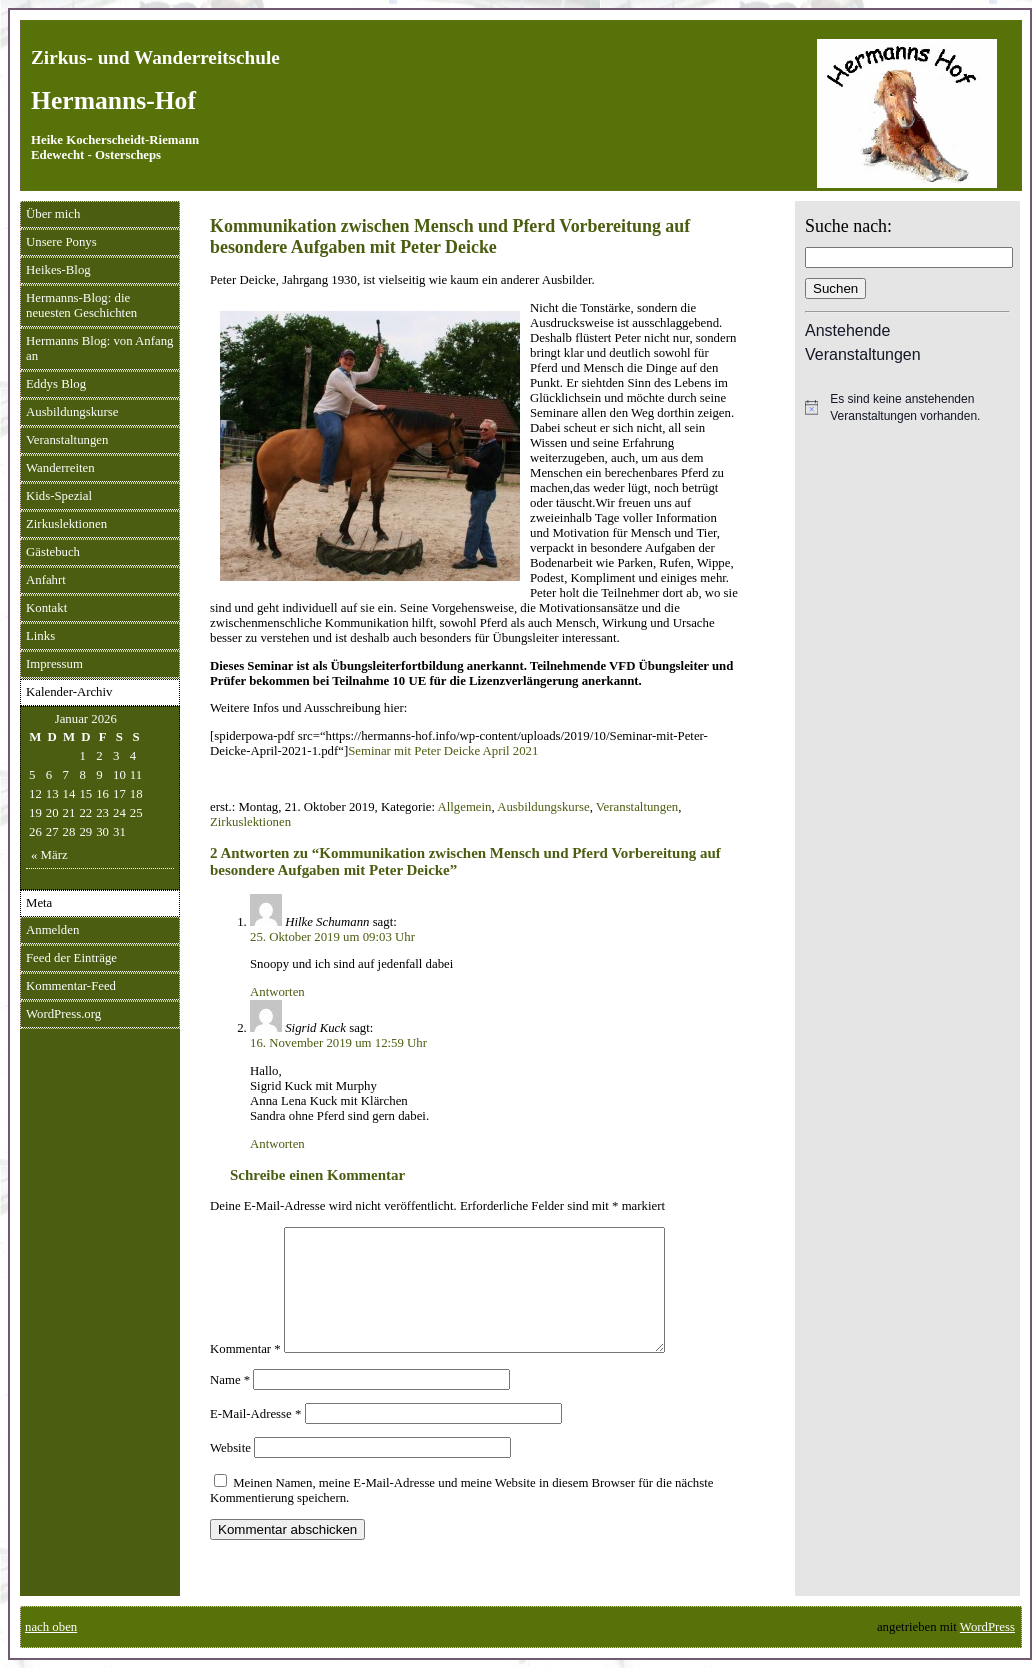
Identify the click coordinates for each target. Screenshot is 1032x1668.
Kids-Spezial (59, 496)
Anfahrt (46, 580)
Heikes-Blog (58, 270)
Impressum (54, 664)
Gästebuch (53, 552)
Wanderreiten (60, 468)
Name (230, 1404)
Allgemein (464, 807)
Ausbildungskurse (72, 412)
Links (40, 636)
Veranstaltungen (67, 440)
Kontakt (46, 608)
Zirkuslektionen (66, 524)
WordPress (987, 1627)
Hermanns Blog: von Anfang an (100, 348)
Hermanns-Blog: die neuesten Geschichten (81, 305)
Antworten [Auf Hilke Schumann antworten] (277, 992)
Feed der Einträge (71, 958)
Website (230, 1472)
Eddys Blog (56, 384)
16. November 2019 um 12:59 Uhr (338, 1043)
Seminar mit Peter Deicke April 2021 (443, 751)
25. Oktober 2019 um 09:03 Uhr (332, 937)
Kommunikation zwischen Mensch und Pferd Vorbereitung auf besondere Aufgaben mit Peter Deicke (450, 236)
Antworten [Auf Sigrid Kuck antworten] (277, 1144)
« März (49, 855)
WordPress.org (63, 1014)
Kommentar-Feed (71, 986)
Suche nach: (848, 226)
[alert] (907, 407)
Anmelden (52, 930)
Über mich (53, 214)
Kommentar (245, 1373)
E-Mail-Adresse (255, 1438)
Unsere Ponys (61, 242)
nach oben (51, 1627)
